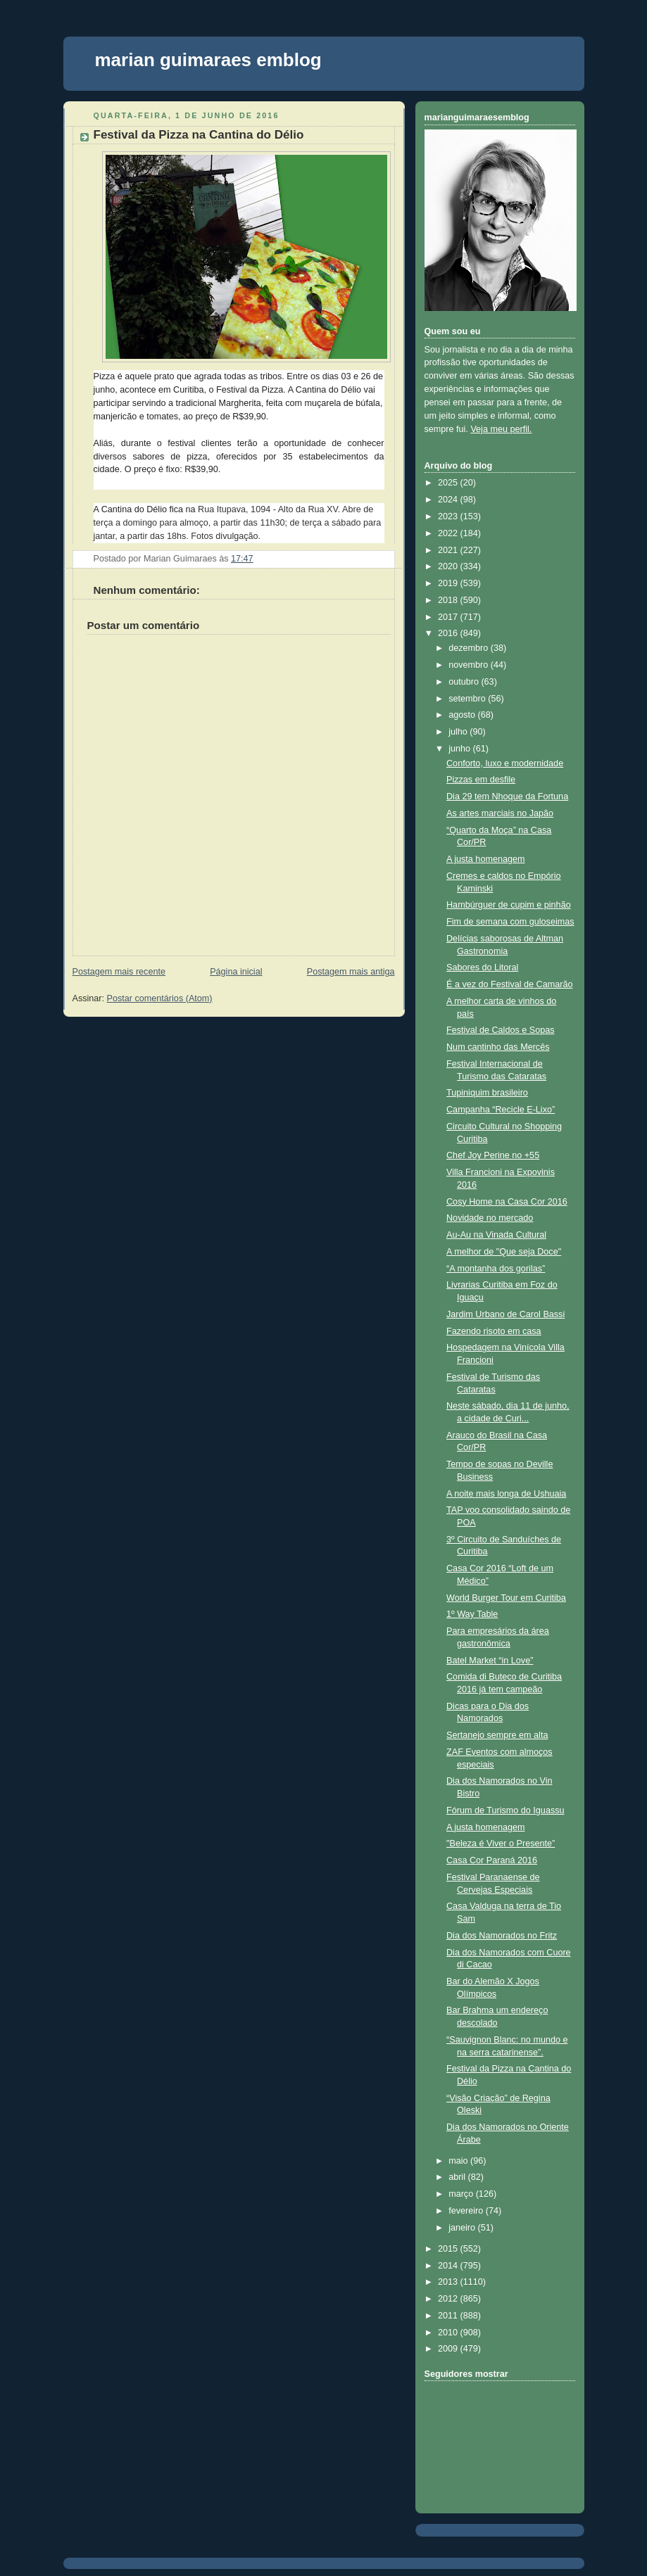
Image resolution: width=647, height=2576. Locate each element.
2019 (449, 583)
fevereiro (467, 2211)
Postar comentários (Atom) (160, 998)
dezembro (469, 648)
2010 (449, 2332)
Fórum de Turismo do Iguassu (505, 1810)
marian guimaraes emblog (208, 59)
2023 (449, 516)
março (462, 2194)
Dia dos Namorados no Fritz (501, 1936)
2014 (449, 2266)
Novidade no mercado (489, 1218)
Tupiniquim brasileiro (487, 1093)
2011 (449, 2316)
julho (459, 732)
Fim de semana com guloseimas (510, 922)
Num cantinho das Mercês (497, 1047)
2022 (449, 533)
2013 (449, 2282)
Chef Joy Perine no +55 (492, 1155)
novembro (469, 665)
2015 (449, 2249)
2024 (449, 500)
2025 (449, 483)
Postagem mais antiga (351, 972)
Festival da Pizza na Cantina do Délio (199, 134)
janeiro (462, 2228)
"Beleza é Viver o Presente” (500, 1843)
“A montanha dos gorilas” (495, 1269)
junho (460, 749)
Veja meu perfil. (501, 429)
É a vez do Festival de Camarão (509, 984)
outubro (464, 682)
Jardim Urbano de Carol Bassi (505, 1314)
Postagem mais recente (119, 972)
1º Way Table (472, 1614)
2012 (449, 2299)
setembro (468, 699)
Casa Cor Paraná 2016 (491, 1860)
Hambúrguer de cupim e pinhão (508, 905)
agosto (462, 715)
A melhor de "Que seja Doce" (503, 1252)
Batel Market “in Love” (489, 1660)
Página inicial (236, 972)
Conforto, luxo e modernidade (504, 763)
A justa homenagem (485, 859)
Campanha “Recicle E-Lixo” (500, 1110)
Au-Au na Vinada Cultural (496, 1235)
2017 (449, 617)
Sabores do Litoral (482, 967)
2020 (449, 566)
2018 (449, 600)
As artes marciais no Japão (499, 813)
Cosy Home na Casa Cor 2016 (506, 1202)
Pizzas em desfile (480, 780)
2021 (449, 550)
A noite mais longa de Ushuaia (506, 1494)
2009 (449, 2349)
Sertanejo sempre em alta (497, 1735)
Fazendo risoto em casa (493, 1331)
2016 (449, 633)
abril (457, 2177)
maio (459, 2161)
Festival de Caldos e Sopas (500, 1030)
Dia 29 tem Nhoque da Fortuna (507, 796)
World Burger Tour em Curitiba (506, 1598)
